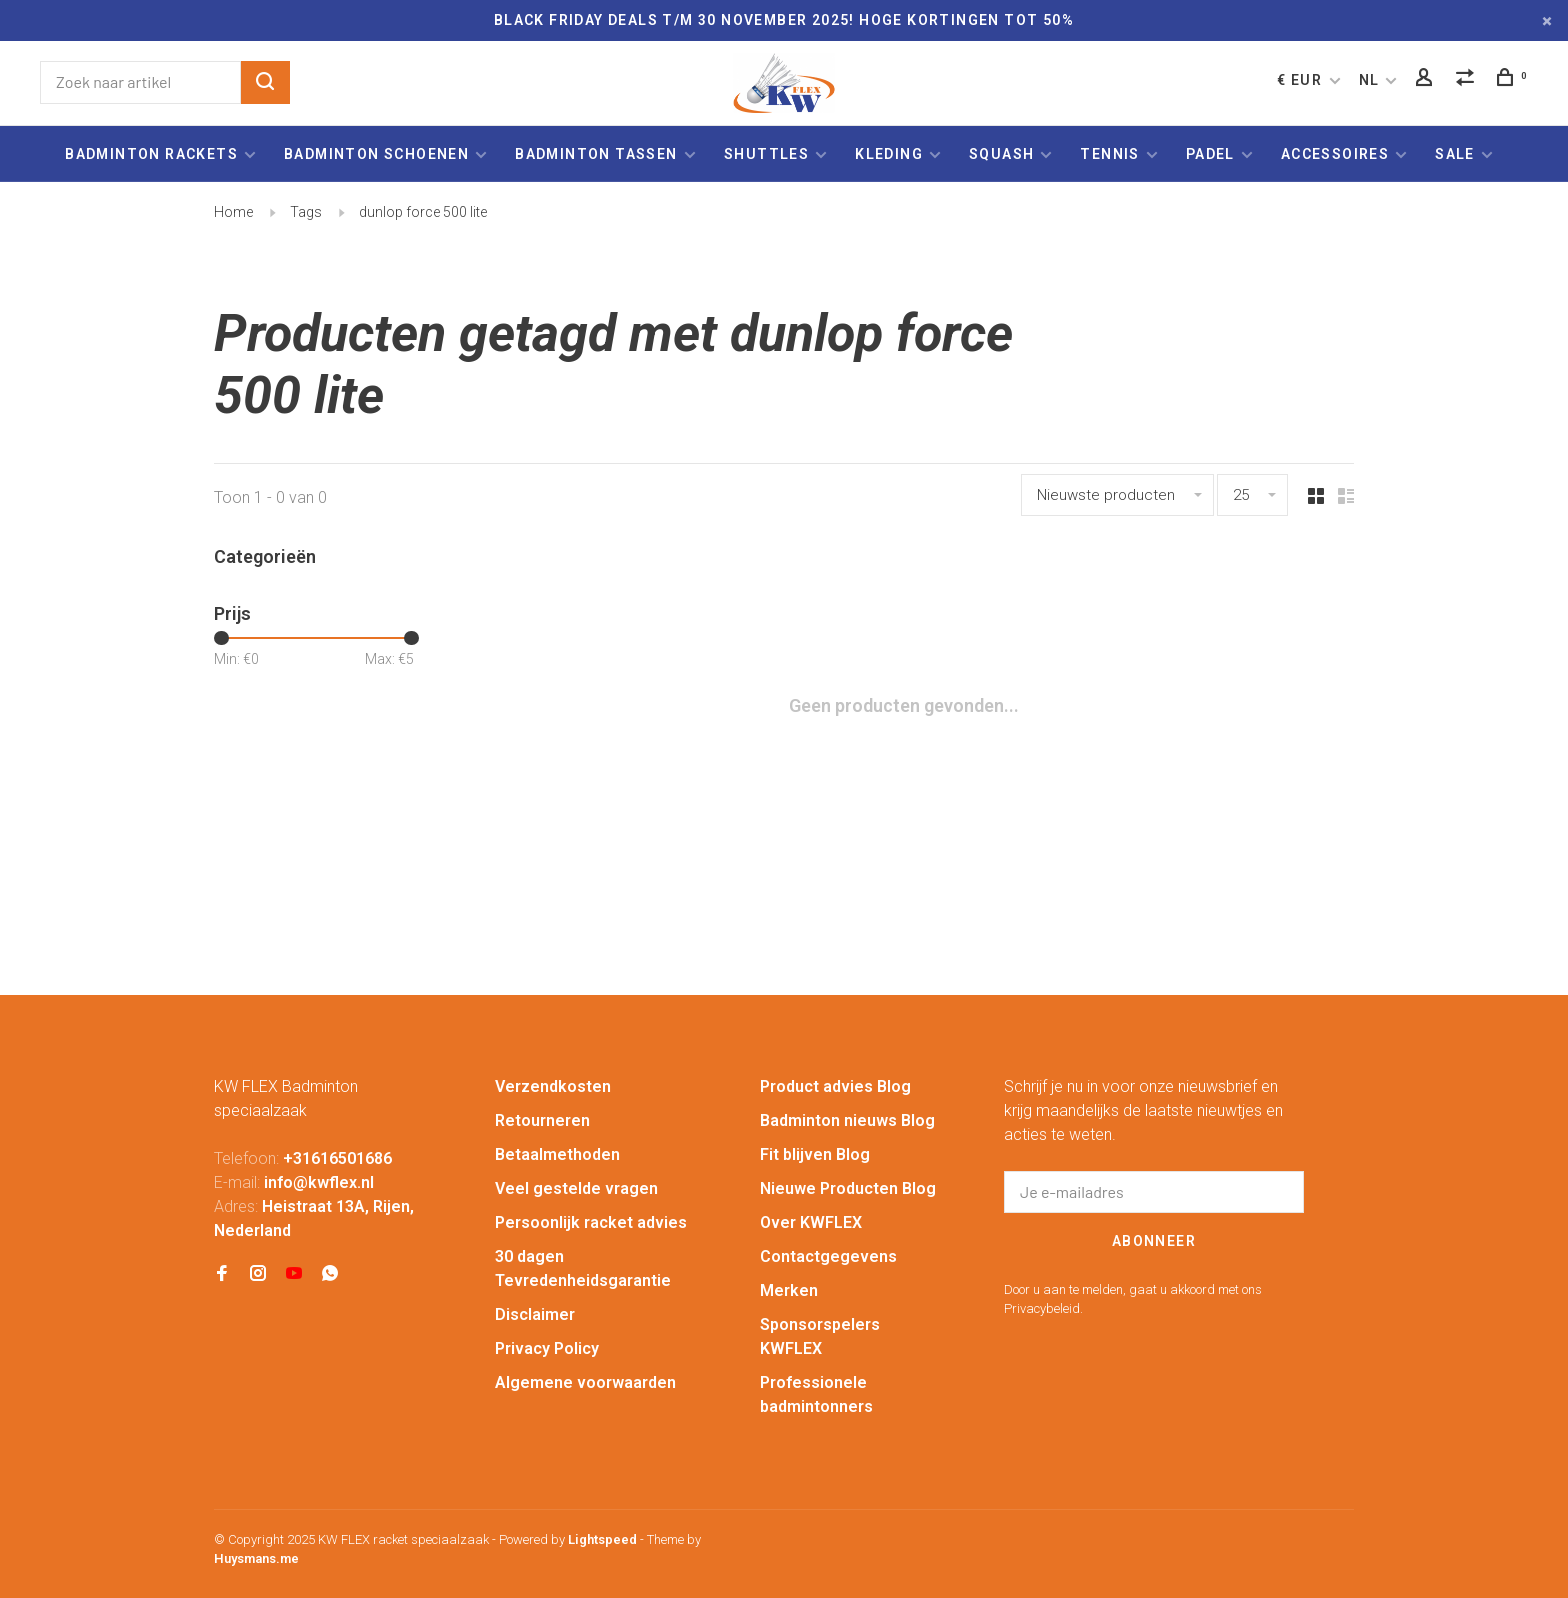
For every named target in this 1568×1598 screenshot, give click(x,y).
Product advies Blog (835, 1086)
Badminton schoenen (376, 154)
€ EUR (1301, 80)
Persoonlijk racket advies (591, 1222)
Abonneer (1154, 1241)
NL (1369, 80)
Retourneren (542, 1120)
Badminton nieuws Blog (847, 1120)
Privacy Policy (547, 1348)
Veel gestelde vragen (576, 1188)
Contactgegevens (828, 1256)
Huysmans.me (256, 1558)
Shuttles (766, 154)
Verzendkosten (553, 1086)
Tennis (1109, 154)
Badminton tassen (598, 154)
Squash (1001, 154)
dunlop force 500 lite (423, 212)
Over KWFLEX (811, 1222)
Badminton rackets (151, 154)
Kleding (889, 154)
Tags (306, 212)
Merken (789, 1290)
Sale (1455, 154)
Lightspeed (602, 1539)
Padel (1210, 154)
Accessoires (1335, 154)
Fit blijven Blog (815, 1154)
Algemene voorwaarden (585, 1382)
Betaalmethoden (557, 1154)
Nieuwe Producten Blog (848, 1188)
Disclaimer (535, 1314)
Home (233, 212)
